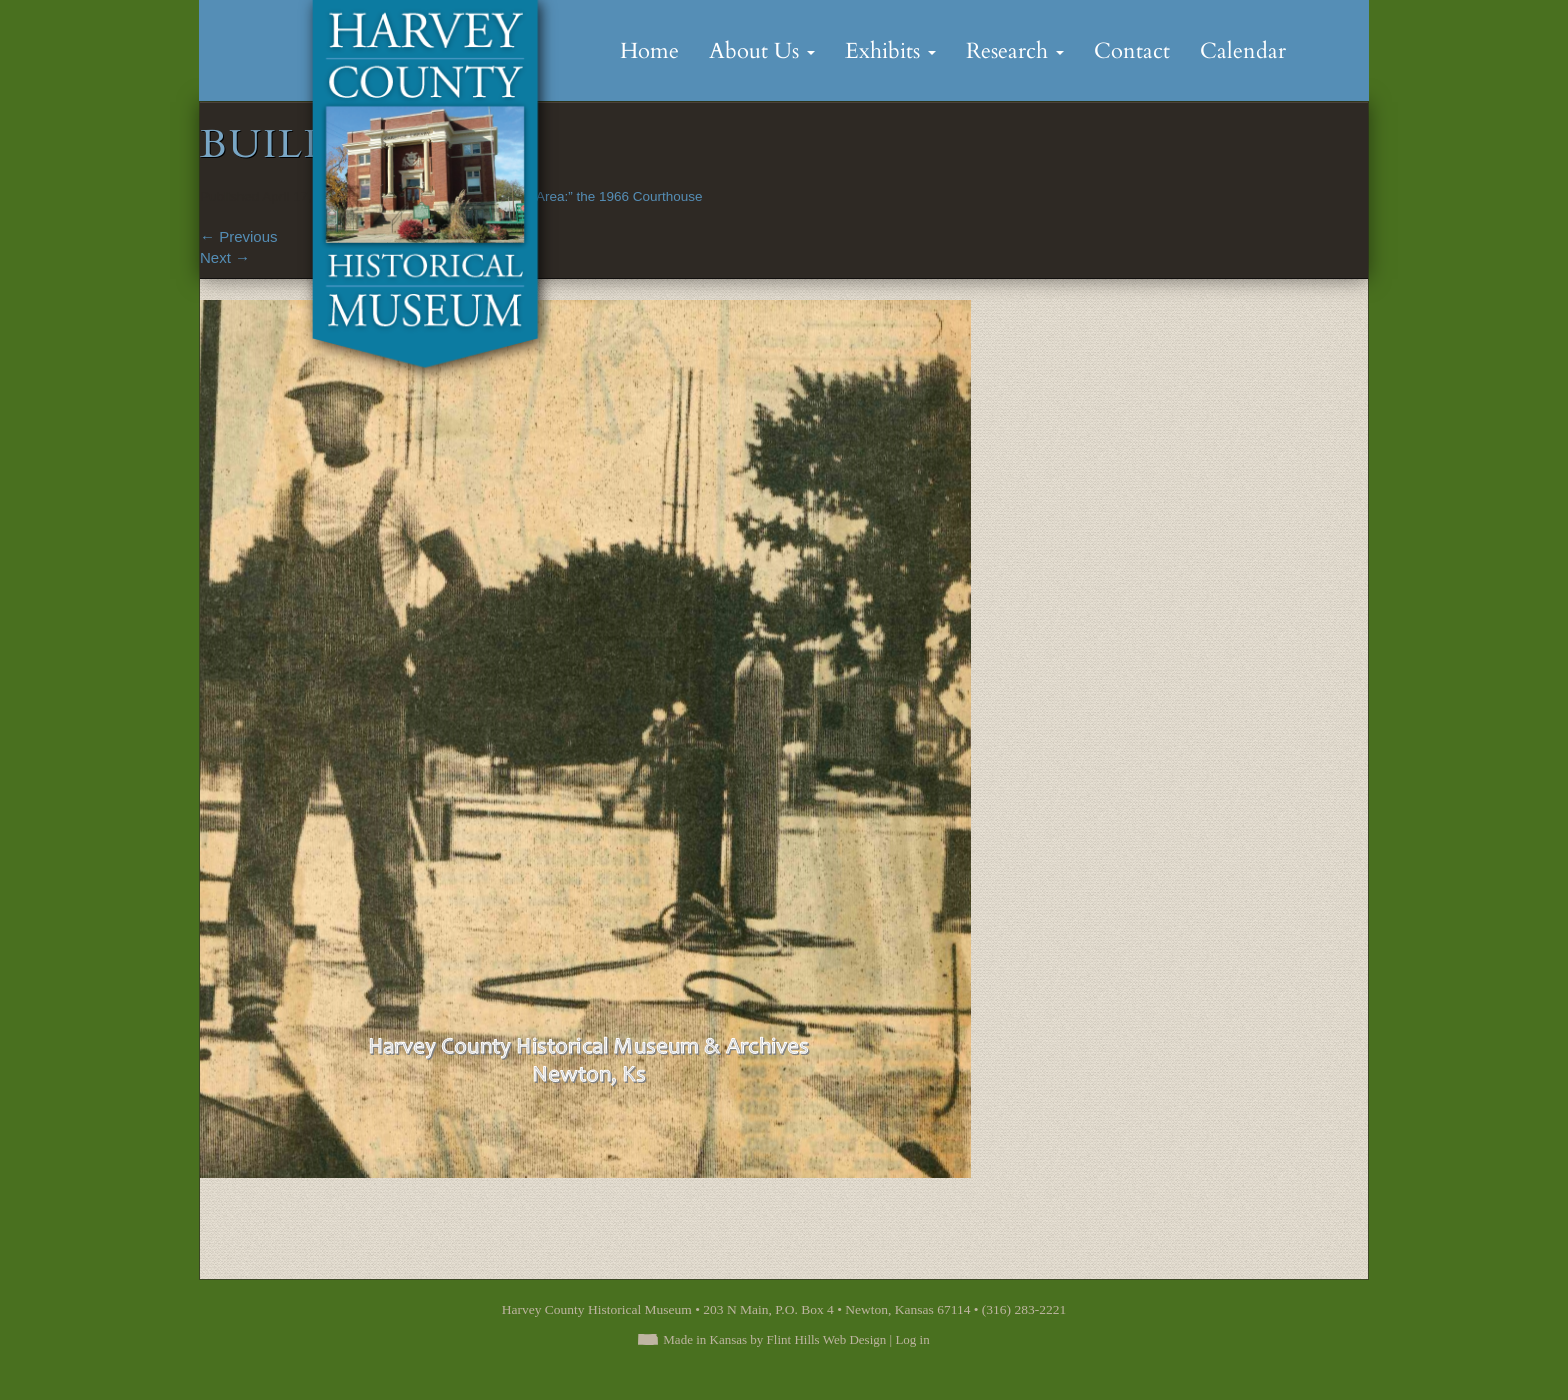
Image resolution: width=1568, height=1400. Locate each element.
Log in (912, 1339)
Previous (239, 236)
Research (1015, 51)
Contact (1132, 51)
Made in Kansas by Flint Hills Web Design (774, 1339)
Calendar (1243, 51)
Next (225, 257)
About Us (762, 51)
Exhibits (890, 51)
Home (649, 51)
